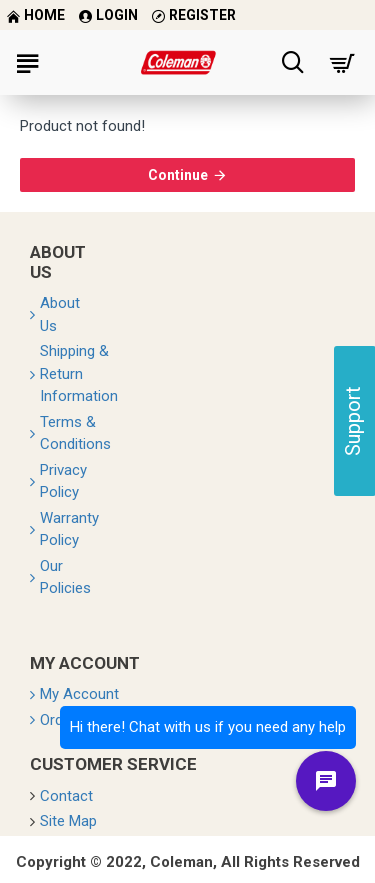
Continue (178, 175)
